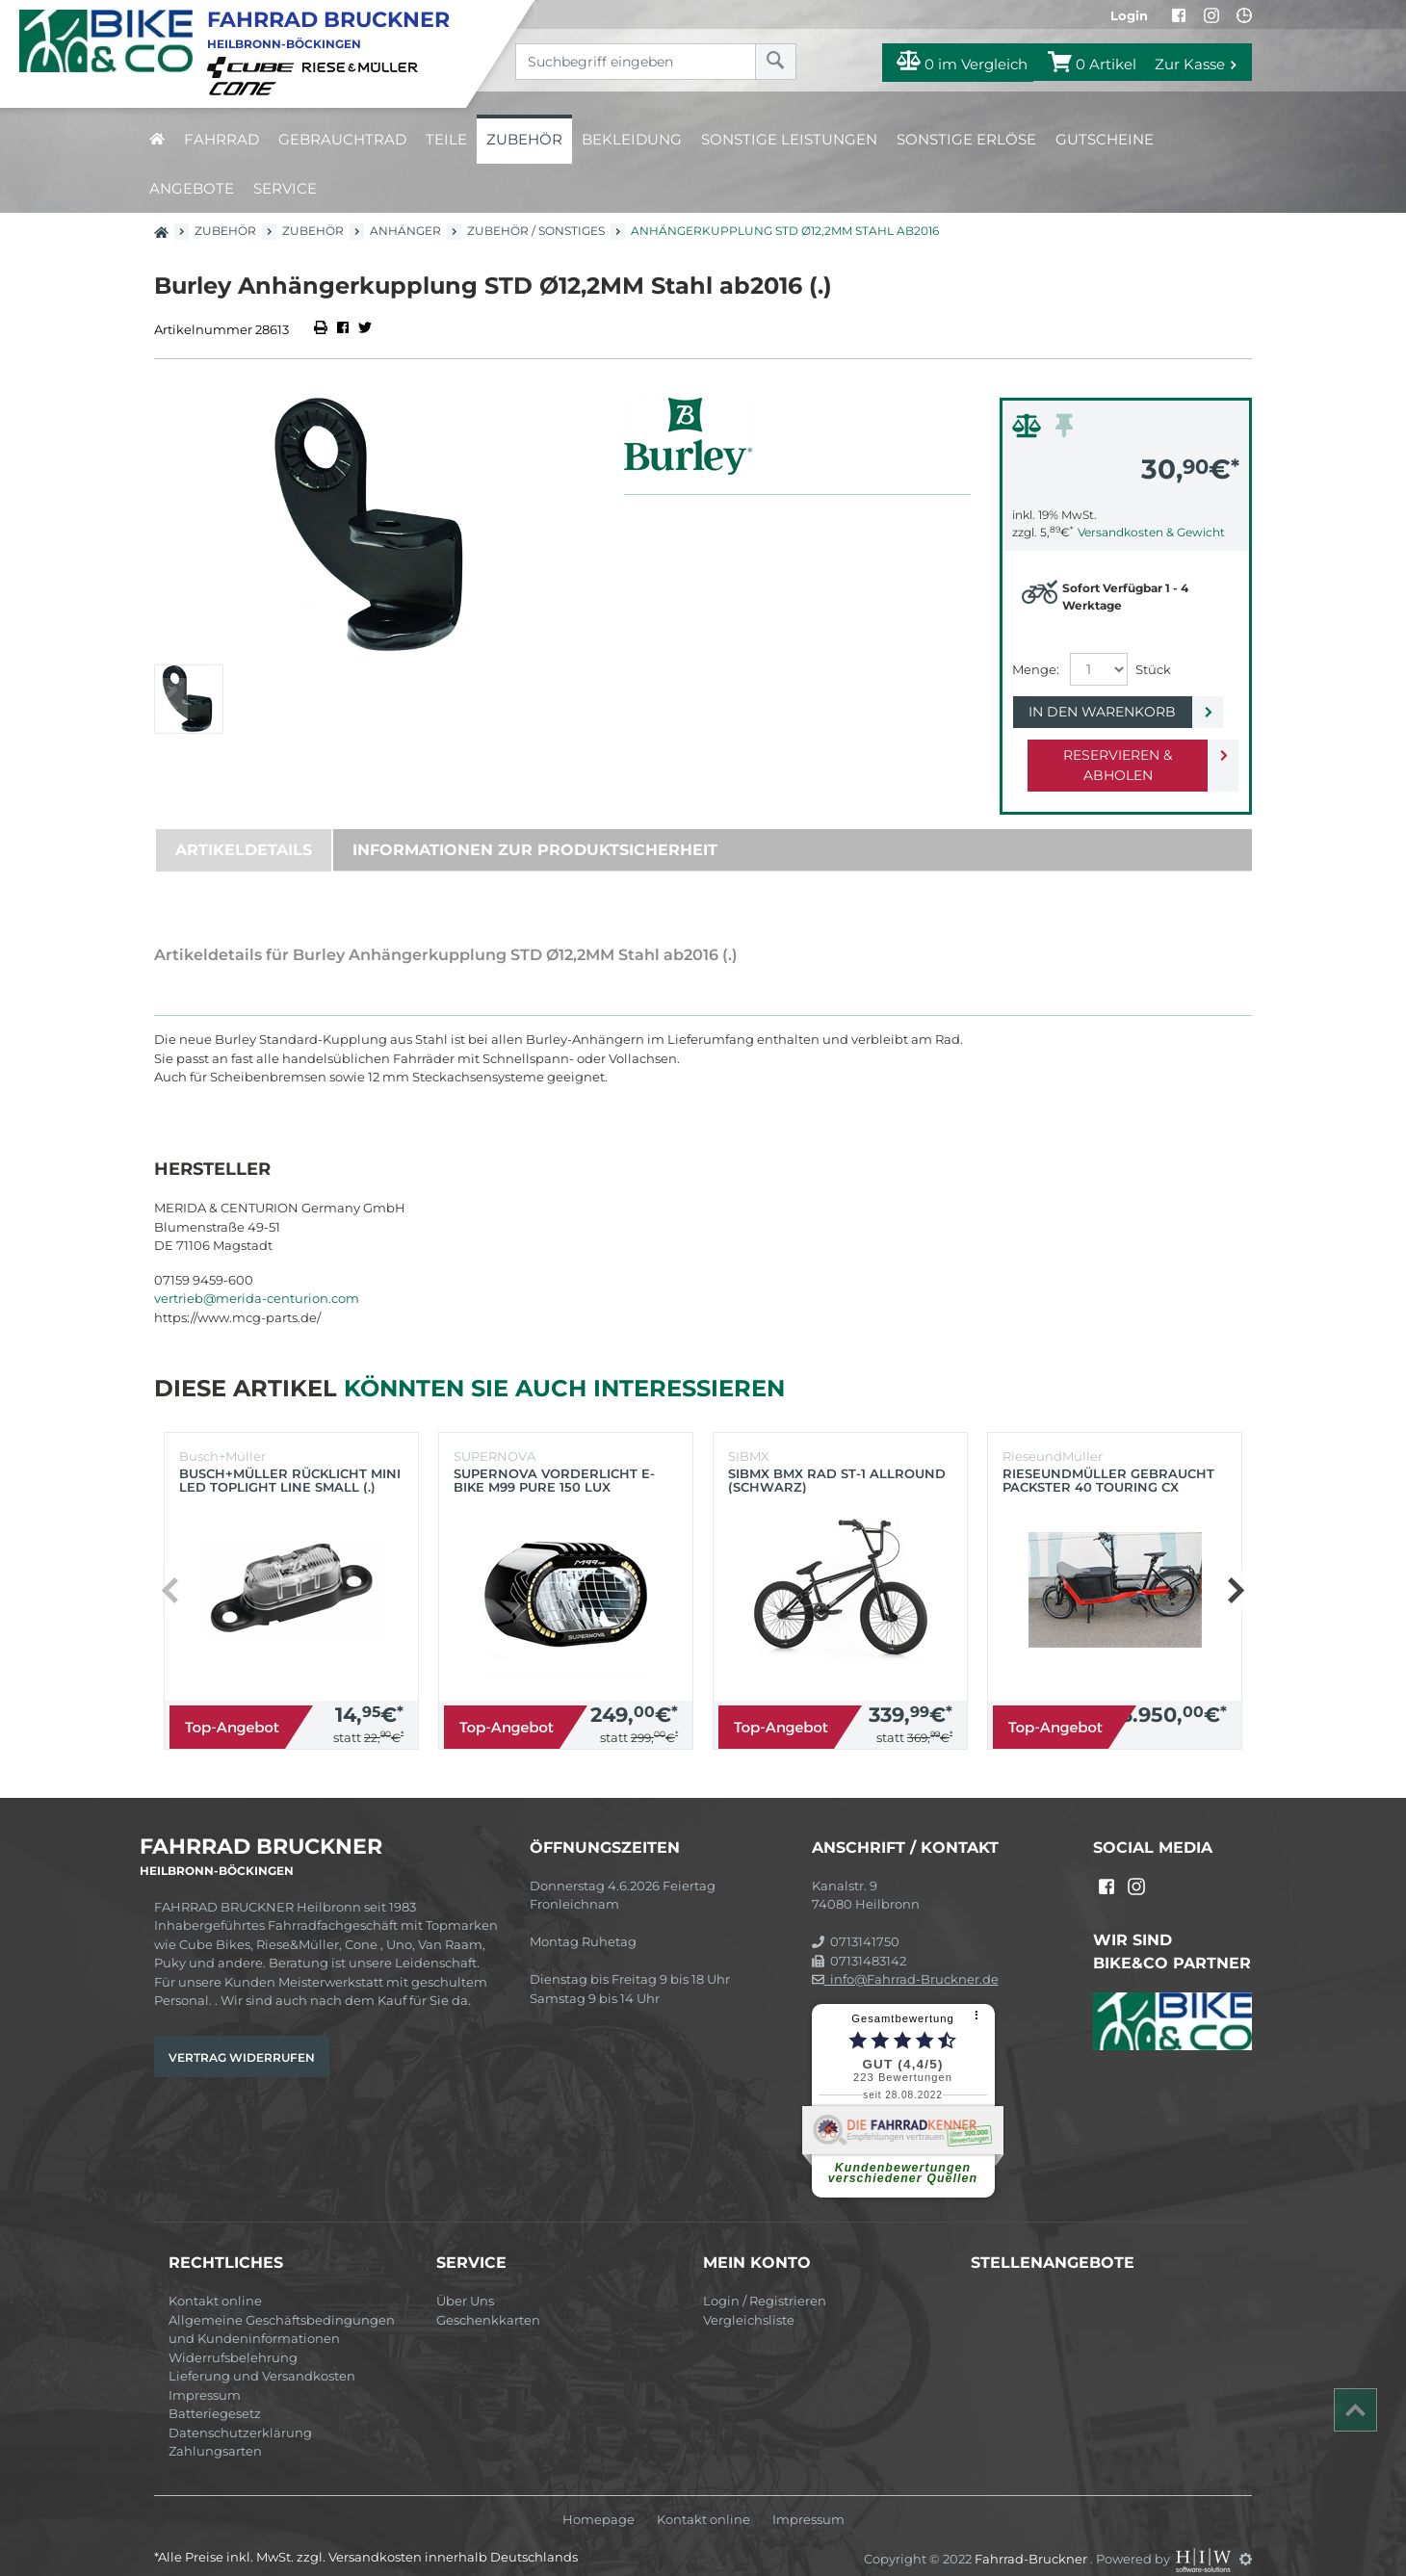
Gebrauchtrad (342, 139)
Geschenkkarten (488, 2299)
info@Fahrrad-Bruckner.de (905, 1958)
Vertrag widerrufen (242, 2037)
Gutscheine (1104, 139)
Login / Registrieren (764, 2280)
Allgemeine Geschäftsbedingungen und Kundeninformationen (282, 2309)
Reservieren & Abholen (1110, 755)
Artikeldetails (243, 829)
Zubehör (524, 139)
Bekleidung (632, 139)
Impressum (205, 2374)
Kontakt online (215, 2280)
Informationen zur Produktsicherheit (534, 829)
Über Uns (465, 2280)
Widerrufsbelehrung (233, 2337)
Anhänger (405, 230)
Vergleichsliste (748, 2299)
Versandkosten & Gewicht (1151, 532)
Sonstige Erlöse (966, 139)
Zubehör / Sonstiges (536, 230)
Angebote (191, 188)
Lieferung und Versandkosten (262, 2355)
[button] (1235, 1570)
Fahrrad (221, 139)
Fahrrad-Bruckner (1032, 2538)
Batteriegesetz (215, 2393)
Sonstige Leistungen (789, 139)
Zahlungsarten (215, 2430)
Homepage (598, 2499)
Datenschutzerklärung (240, 2412)
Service (285, 188)
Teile (446, 139)
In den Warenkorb (1110, 711)
